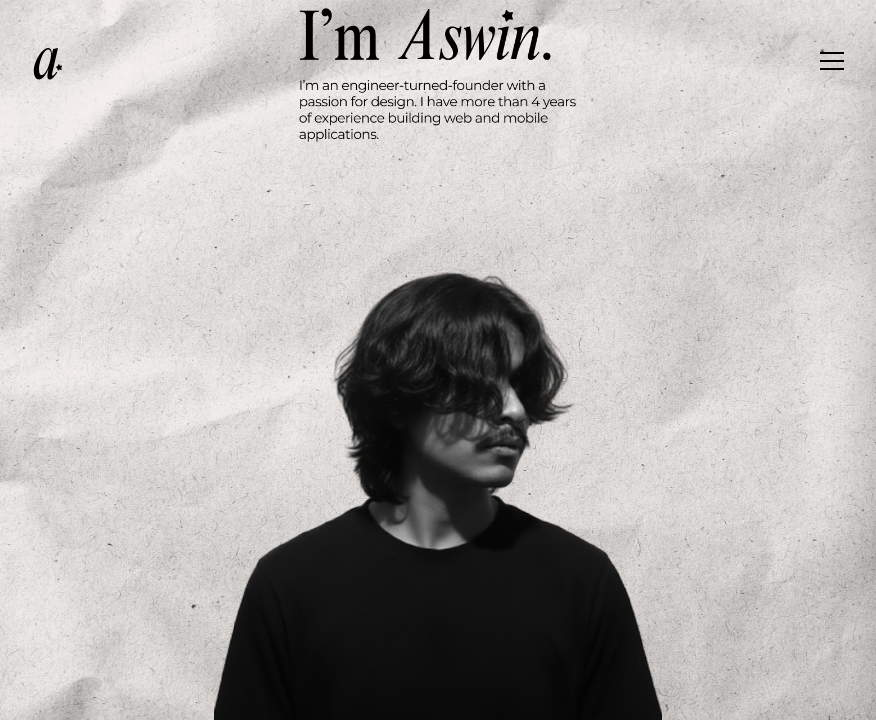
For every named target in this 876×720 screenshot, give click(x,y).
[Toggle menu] (832, 64)
